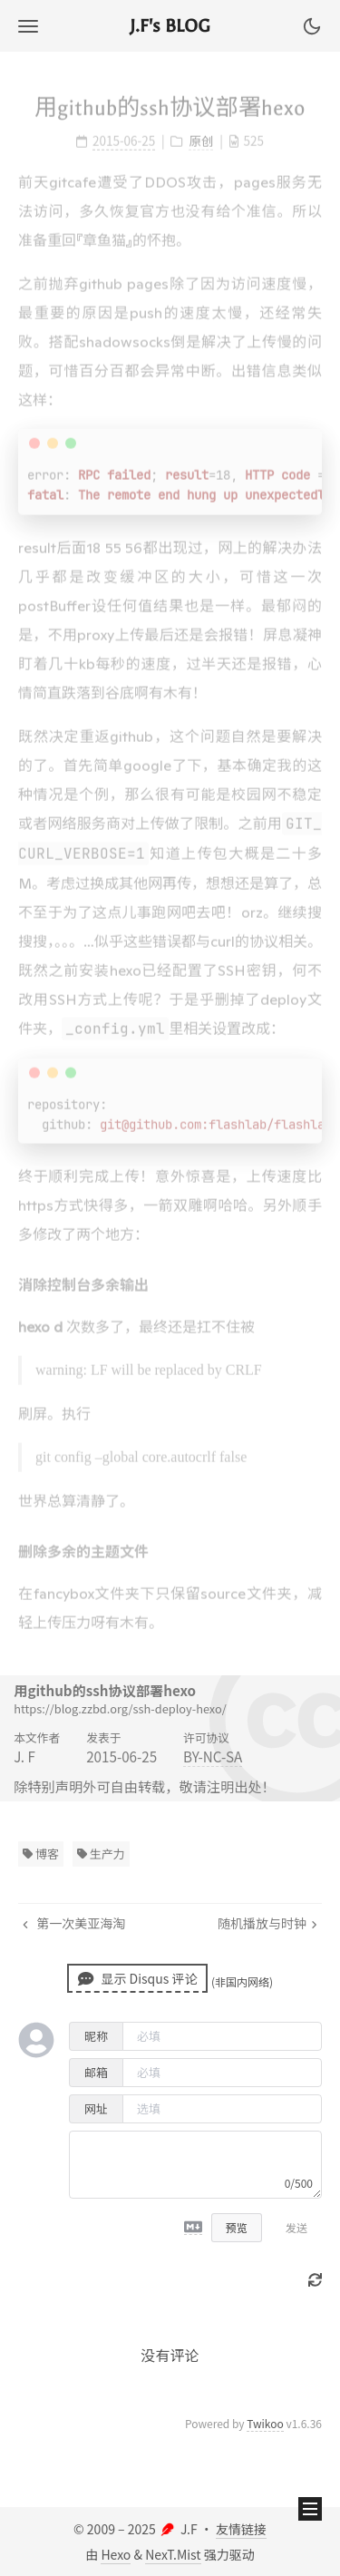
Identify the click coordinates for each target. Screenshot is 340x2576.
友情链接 (241, 2529)
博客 (41, 1853)
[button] (28, 26)
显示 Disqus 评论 (138, 1978)
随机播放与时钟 (267, 1923)
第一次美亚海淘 (74, 1923)
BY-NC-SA (212, 1756)
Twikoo (265, 2423)
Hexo (116, 2554)
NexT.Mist (172, 2554)
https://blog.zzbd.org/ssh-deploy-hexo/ (120, 1708)
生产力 (101, 1853)
